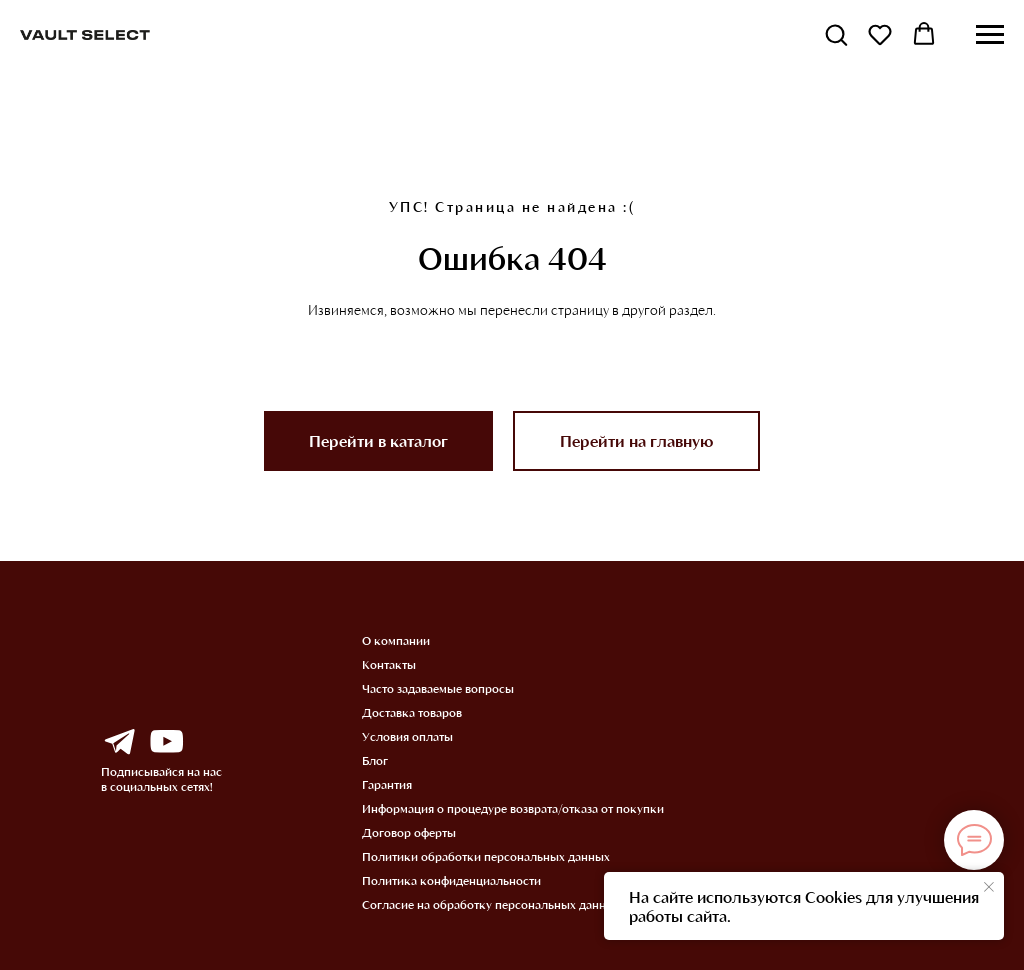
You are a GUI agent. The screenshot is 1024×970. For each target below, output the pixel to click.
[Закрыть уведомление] (989, 887)
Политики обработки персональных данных (486, 856)
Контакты (389, 664)
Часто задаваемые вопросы (438, 688)
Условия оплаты (407, 736)
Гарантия (387, 784)
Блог (375, 760)
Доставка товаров (412, 712)
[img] (119, 742)
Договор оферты (409, 832)
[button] (836, 34)
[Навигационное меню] (990, 35)
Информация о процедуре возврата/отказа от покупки (513, 808)
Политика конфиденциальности (451, 880)
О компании (396, 640)
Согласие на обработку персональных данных (491, 904)
